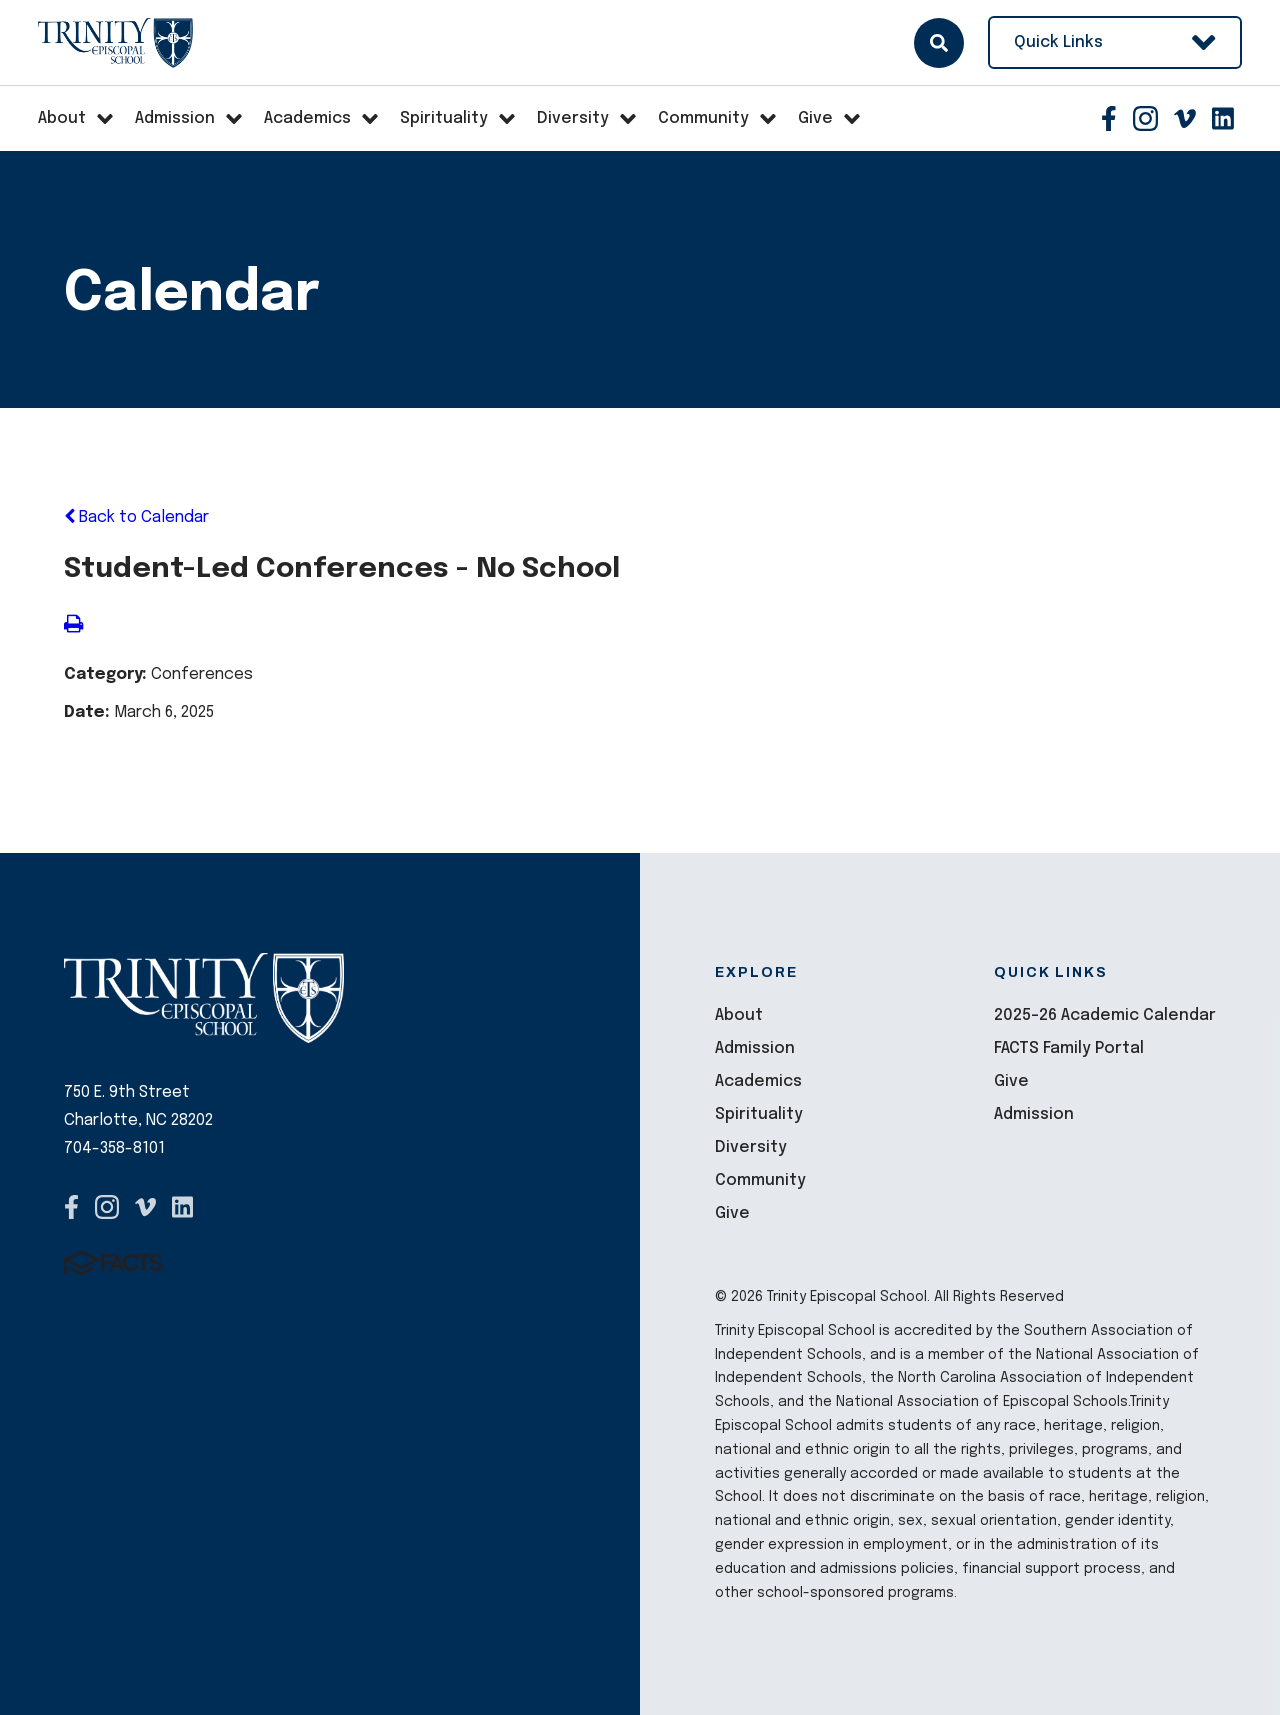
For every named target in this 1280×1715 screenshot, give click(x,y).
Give (732, 1213)
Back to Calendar (136, 517)
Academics (758, 1081)
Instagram (1145, 118)
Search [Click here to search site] (939, 43)
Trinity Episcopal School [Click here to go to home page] (115, 43)
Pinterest (1223, 118)
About (739, 1015)
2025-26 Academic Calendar (1105, 1015)
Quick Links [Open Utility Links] (1115, 42)
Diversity (751, 1147)
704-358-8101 (114, 1148)
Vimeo (1185, 118)
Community (760, 1180)
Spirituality (759, 1114)
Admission (755, 1048)
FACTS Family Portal (1069, 1048)
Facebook (1109, 118)
